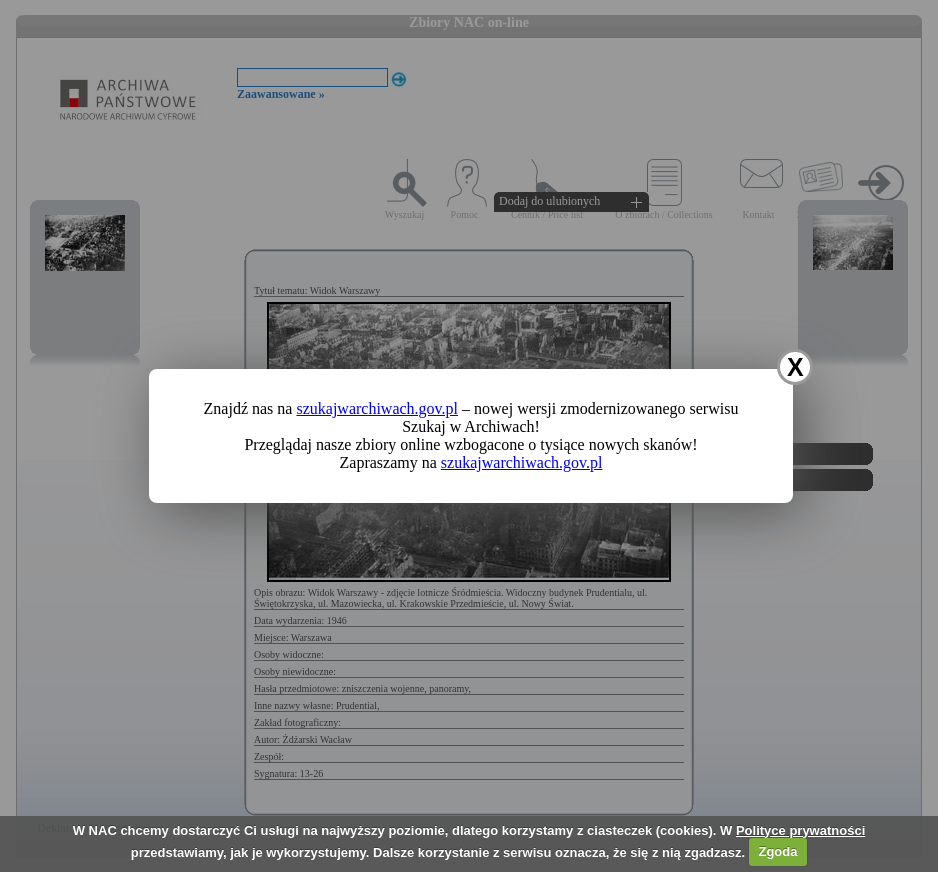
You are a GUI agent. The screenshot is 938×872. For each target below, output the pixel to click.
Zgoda (777, 851)
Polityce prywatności (800, 830)
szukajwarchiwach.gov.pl (377, 408)
